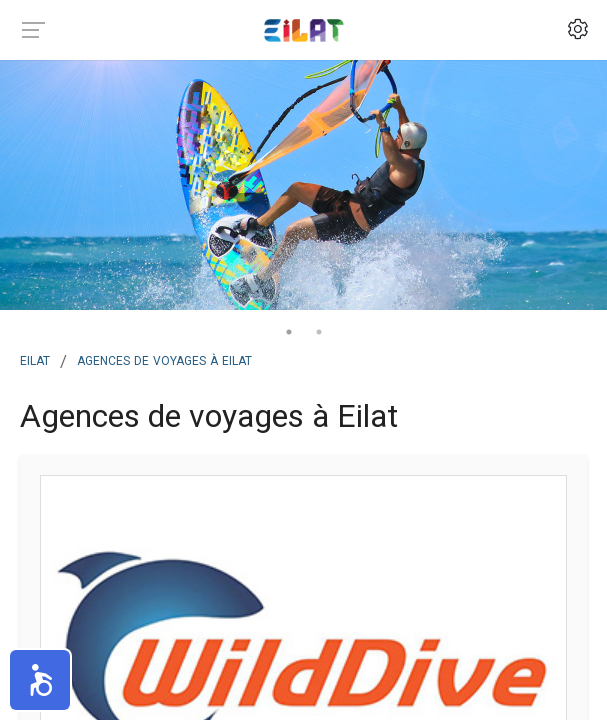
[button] (40, 680)
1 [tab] (289, 332)
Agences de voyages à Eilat (164, 359)
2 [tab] (319, 332)
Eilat (35, 359)
